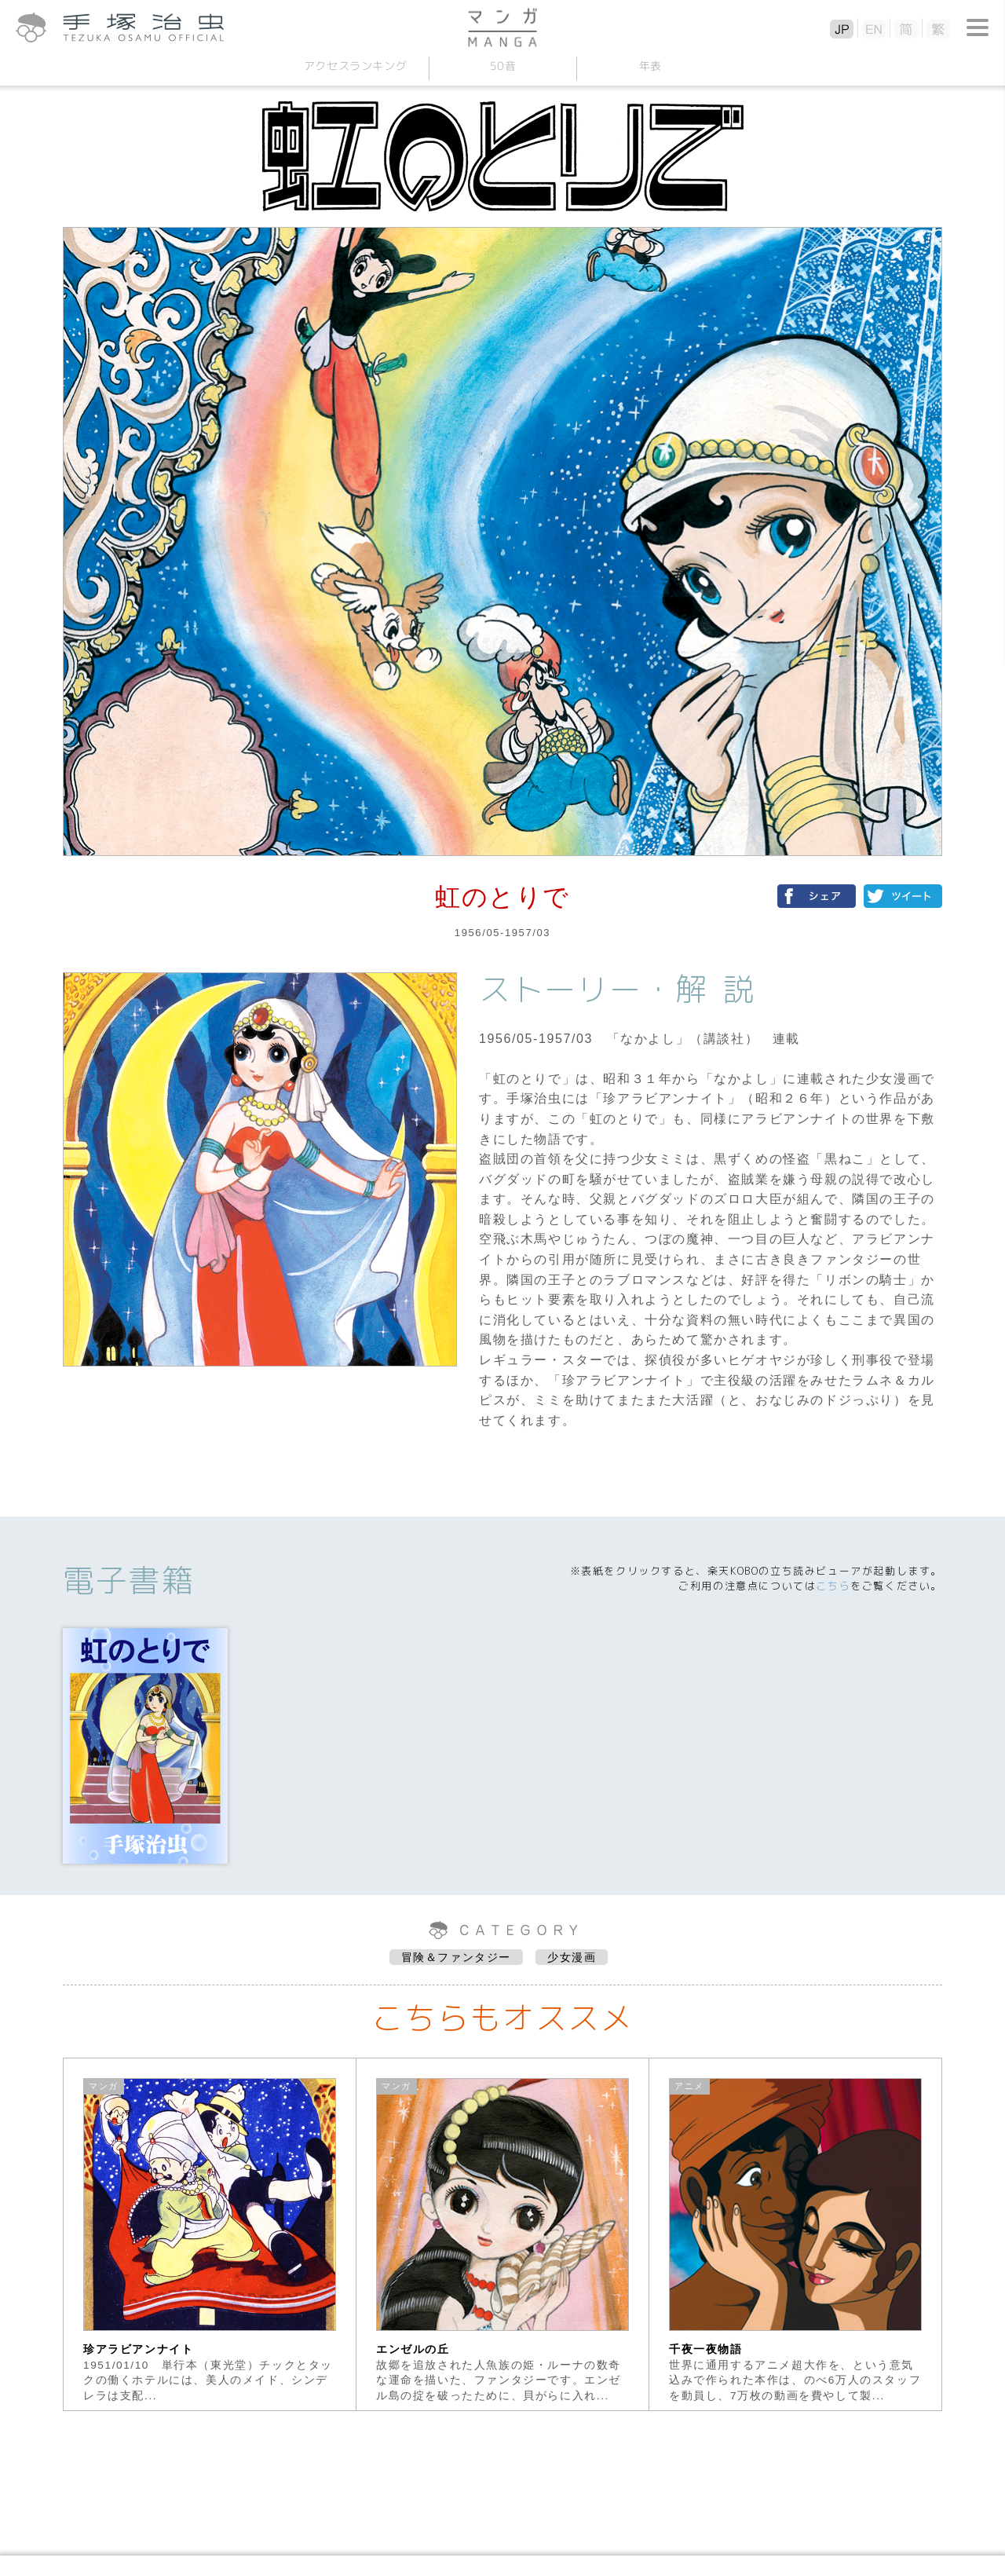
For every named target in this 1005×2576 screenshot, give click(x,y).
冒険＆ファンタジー (456, 1957)
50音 (502, 65)
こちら (833, 1586)
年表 (649, 65)
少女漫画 (571, 1957)
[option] (210, 2234)
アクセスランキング (355, 65)
